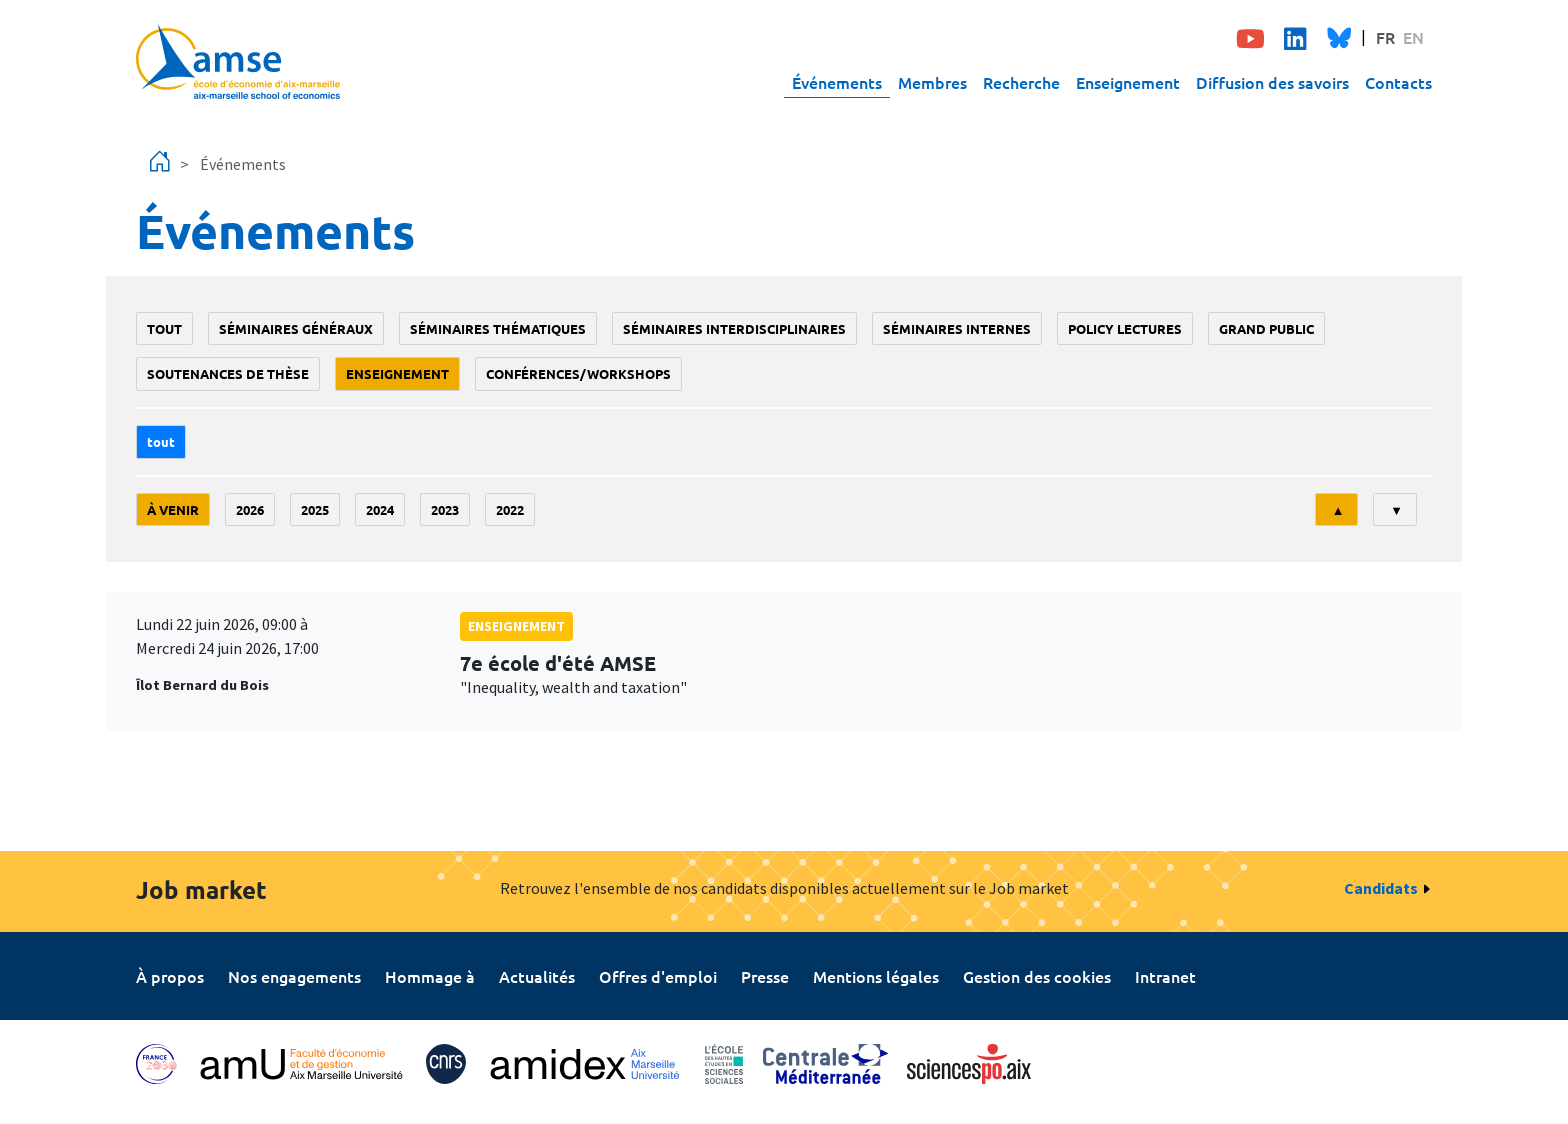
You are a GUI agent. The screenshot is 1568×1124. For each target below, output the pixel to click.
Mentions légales (876, 976)
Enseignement (1128, 82)
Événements (837, 82)
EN (1413, 37)
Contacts (1398, 82)
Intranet (1165, 976)
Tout (164, 328)
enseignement (397, 373)
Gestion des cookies (1037, 976)
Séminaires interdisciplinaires (734, 328)
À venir (173, 509)
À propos (170, 976)
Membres (932, 82)
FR (1385, 37)
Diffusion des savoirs (1272, 82)
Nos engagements (294, 976)
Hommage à (430, 976)
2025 (315, 509)
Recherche (1021, 82)
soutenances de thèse (228, 373)
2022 (510, 509)
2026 (250, 509)
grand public (1266, 328)
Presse (765, 976)
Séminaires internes (957, 328)
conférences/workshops (578, 373)
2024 (380, 509)
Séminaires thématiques (498, 328)
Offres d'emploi (658, 976)
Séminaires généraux (296, 328)
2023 (445, 509)
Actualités (537, 976)
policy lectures (1125, 328)
